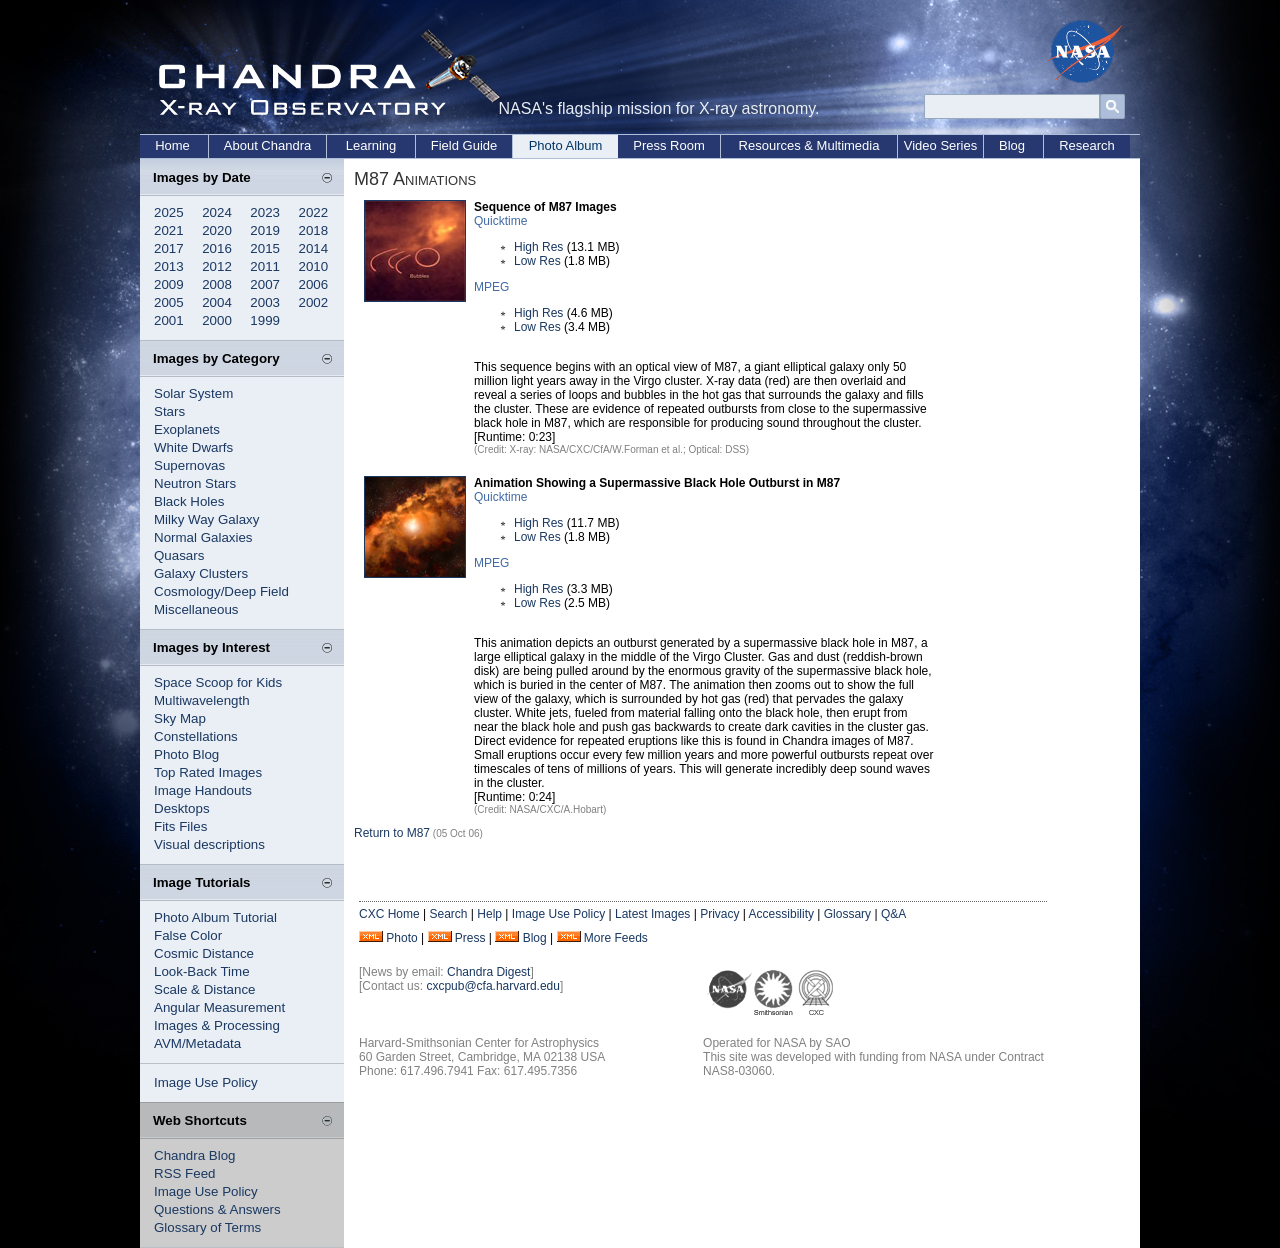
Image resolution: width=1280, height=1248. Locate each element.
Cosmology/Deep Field (221, 591)
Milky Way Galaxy (206, 519)
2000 (217, 320)
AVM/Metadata (197, 1043)
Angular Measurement (219, 1007)
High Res (538, 247)
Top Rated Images (208, 772)
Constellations (196, 736)
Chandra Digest (488, 972)
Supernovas (189, 465)
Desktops (182, 808)
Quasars (179, 555)
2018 (314, 230)
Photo (401, 938)
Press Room (669, 145)
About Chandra (267, 145)
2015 (265, 248)
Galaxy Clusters (201, 573)
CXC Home (389, 914)
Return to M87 (392, 833)
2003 (265, 302)
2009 (169, 284)
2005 (169, 302)
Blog (1012, 145)
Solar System (193, 393)
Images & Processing (217, 1025)
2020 (217, 230)
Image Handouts (203, 790)
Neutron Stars (195, 483)
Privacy (719, 914)
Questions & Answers (217, 1209)
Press (470, 938)
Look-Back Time (202, 971)
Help (489, 914)
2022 (314, 212)
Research (1087, 145)
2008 (217, 284)
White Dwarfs (193, 447)
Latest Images (652, 914)
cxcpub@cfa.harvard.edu (493, 986)
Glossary (847, 914)
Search (448, 914)
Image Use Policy (206, 1082)
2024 (217, 212)
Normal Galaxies (203, 537)
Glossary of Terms (207, 1227)
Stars (169, 411)
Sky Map (180, 718)
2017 (169, 248)
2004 (217, 302)
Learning (371, 145)
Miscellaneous (196, 609)
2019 (265, 230)
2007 (265, 284)
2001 (169, 320)
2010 (314, 266)
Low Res (537, 261)
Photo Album (566, 145)
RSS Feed (185, 1173)
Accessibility (781, 914)
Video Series (940, 145)
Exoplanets (187, 429)
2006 (314, 284)
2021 (169, 230)
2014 (314, 248)
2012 (217, 266)
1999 (265, 320)
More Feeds (616, 938)
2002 (314, 302)
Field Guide (464, 145)
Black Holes (189, 501)
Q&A (893, 914)
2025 (169, 212)
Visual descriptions (209, 844)
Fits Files (180, 826)
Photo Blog (186, 754)
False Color (188, 935)
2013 (169, 266)
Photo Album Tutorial (215, 917)
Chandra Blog (195, 1155)
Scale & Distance (205, 989)
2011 (265, 266)
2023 (265, 212)
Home (172, 145)
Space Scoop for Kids (218, 682)
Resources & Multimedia (809, 145)
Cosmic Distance (204, 953)
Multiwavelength (202, 700)
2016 (217, 248)
